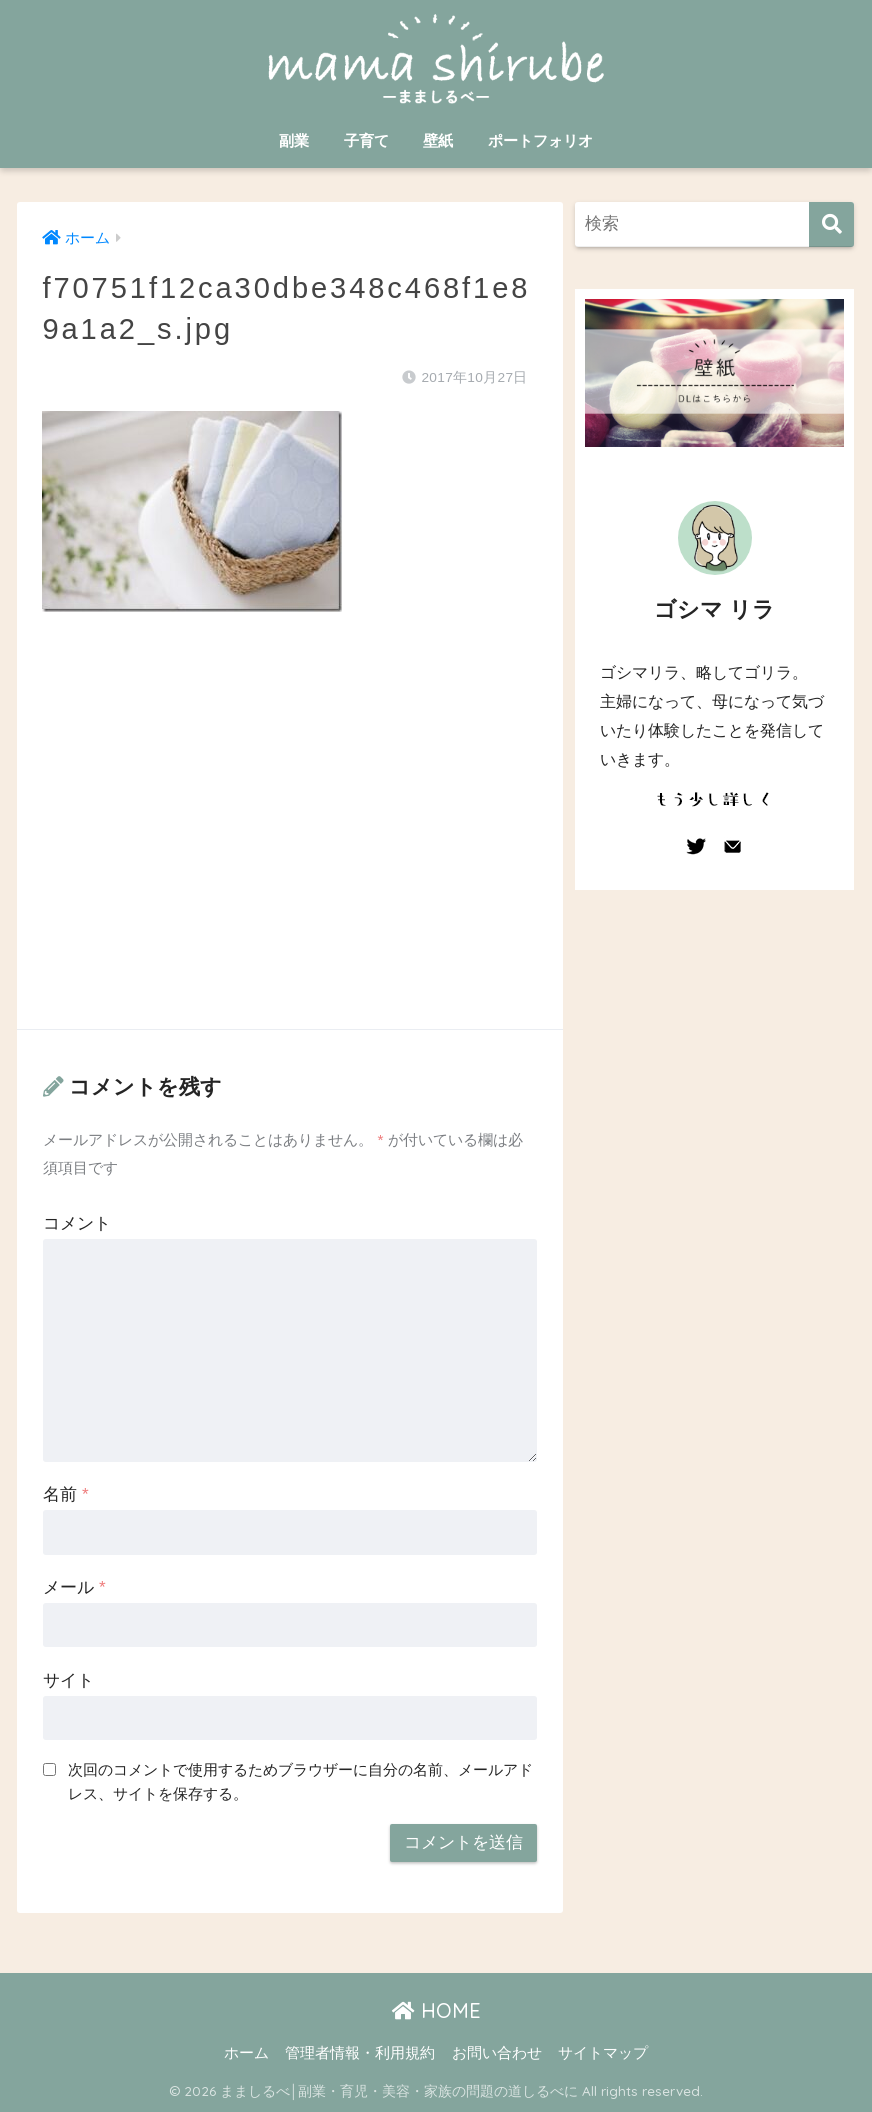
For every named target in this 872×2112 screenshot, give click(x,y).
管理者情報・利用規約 (360, 2053)
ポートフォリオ (540, 140)
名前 (65, 1494)
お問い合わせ (497, 2053)
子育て (366, 140)
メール (74, 1587)
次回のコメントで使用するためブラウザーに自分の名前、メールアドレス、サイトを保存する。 (300, 1782)
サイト (68, 1680)
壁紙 (438, 140)
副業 (294, 140)
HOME (436, 2010)
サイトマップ (603, 2053)
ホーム (246, 2053)
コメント (77, 1223)
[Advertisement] (289, 841)
